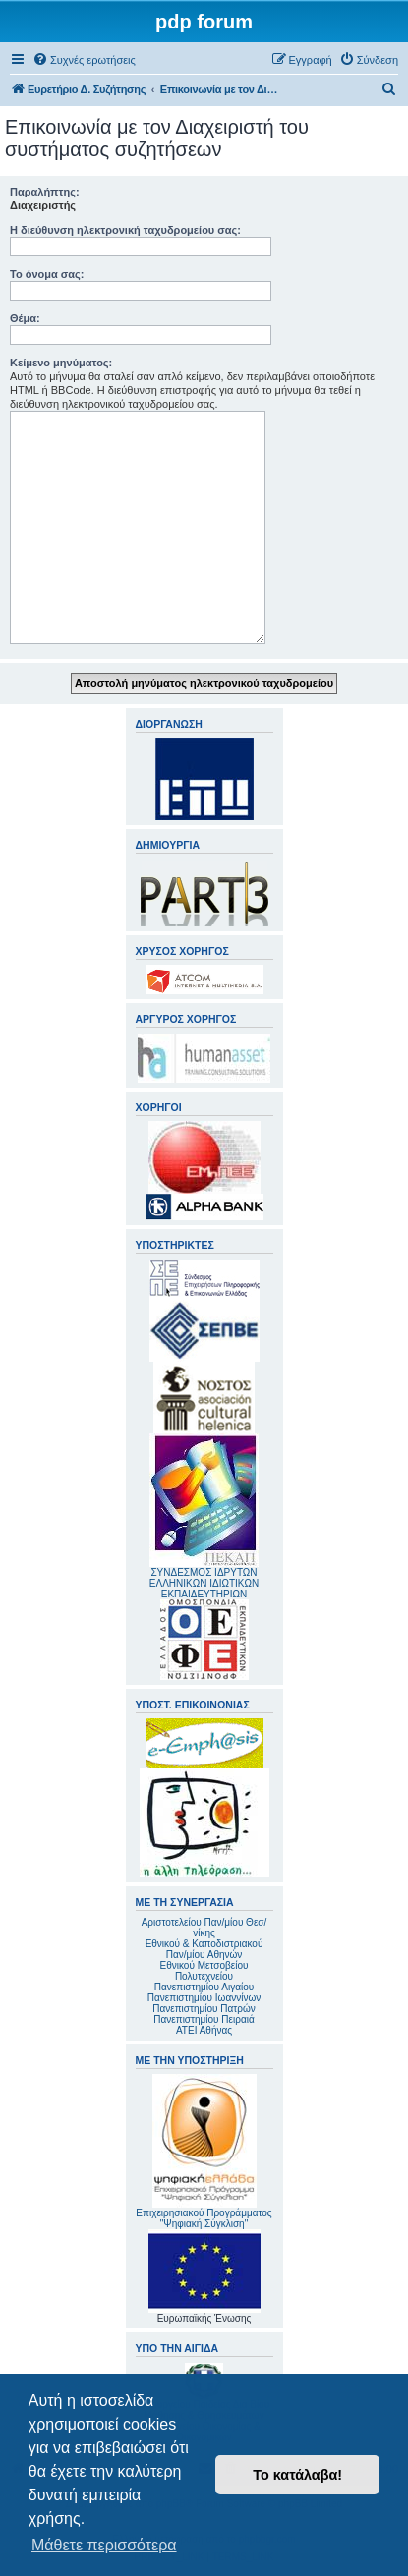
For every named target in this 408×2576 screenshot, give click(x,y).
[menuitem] (84, 60)
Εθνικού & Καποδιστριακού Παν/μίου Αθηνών (204, 1949)
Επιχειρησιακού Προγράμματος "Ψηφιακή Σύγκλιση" (203, 2151)
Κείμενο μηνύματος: (61, 362)
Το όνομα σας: (47, 274)
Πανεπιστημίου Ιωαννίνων (204, 1997)
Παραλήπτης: (45, 191)
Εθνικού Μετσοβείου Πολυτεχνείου (204, 1971)
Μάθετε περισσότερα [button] (104, 2545)
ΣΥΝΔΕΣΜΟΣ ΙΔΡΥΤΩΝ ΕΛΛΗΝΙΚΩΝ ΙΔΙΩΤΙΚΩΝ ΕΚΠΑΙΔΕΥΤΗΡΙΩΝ (204, 1583)
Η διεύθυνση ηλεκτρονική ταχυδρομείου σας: (125, 230)
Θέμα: (25, 318)
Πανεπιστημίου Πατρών (204, 2008)
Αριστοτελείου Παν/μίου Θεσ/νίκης (204, 1927)
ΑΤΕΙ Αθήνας (204, 2030)
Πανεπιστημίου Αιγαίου (204, 1987)
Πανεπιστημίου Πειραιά (203, 2019)
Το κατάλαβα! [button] (297, 2475)
